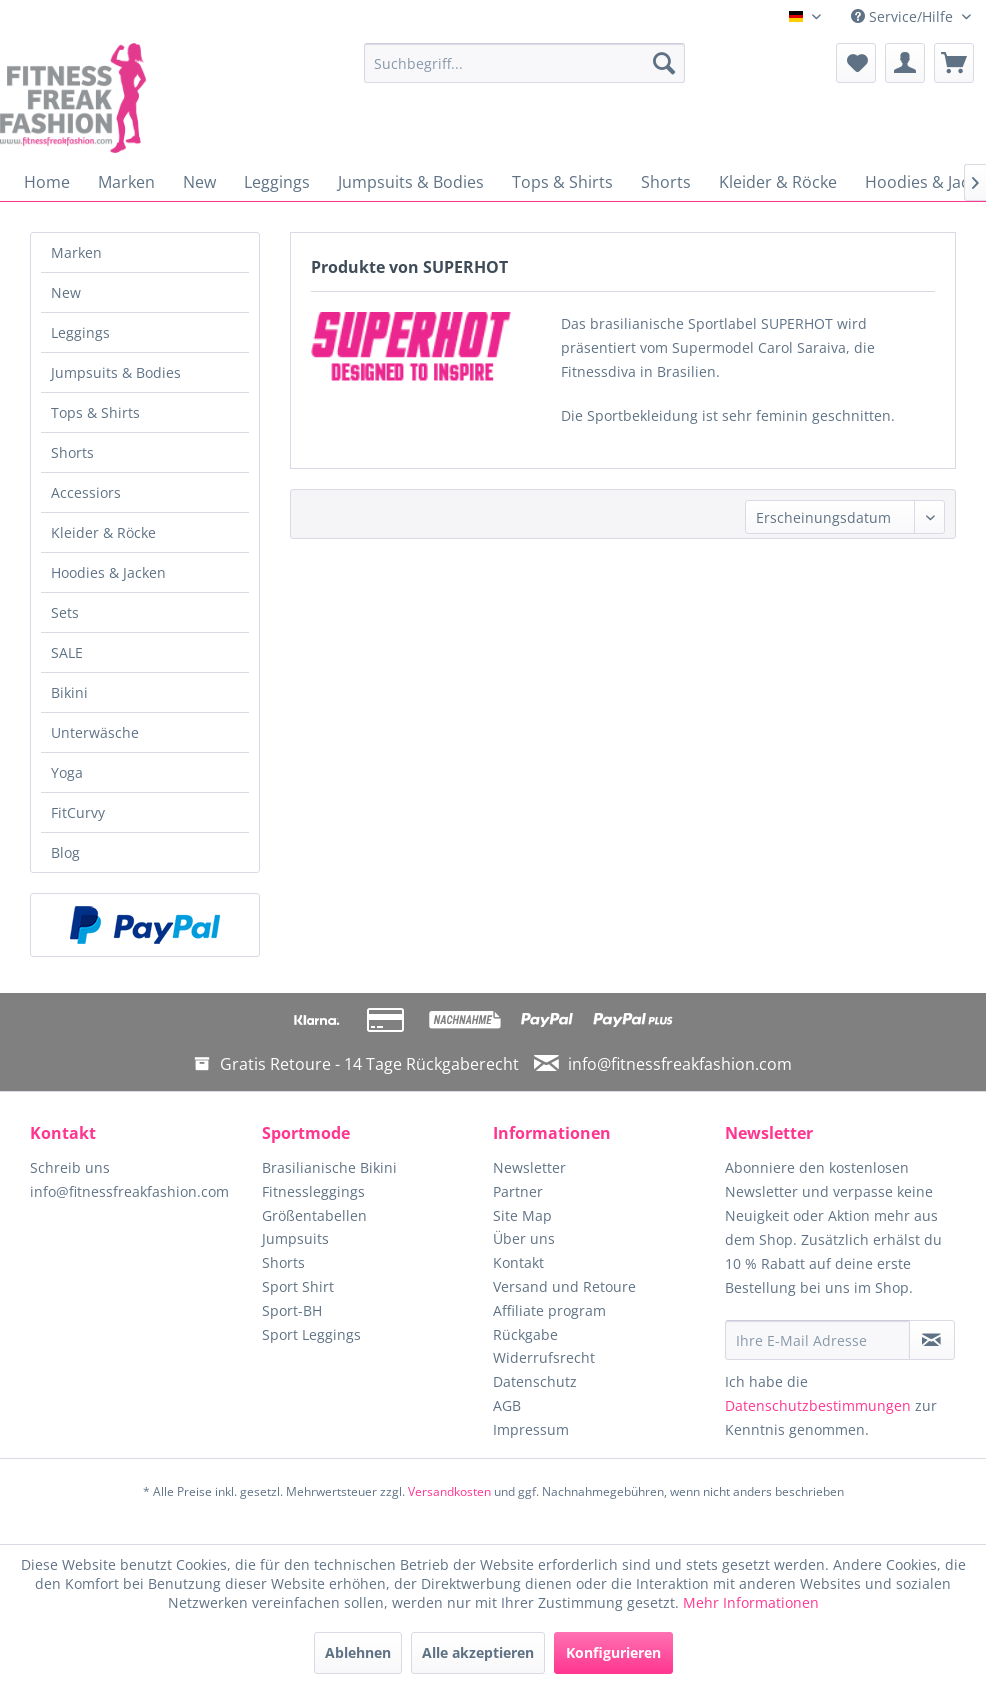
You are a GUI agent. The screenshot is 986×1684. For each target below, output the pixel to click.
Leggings (80, 332)
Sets (65, 612)
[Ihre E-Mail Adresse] (817, 1340)
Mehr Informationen (751, 1602)
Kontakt (518, 1262)
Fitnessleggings (313, 1191)
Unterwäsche (95, 732)
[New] (199, 182)
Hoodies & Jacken (108, 572)
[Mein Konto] (905, 63)
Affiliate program (549, 1310)
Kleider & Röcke (103, 532)
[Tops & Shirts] (562, 182)
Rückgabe (525, 1334)
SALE (67, 652)
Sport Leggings (311, 1334)
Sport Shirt (298, 1286)
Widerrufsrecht (544, 1357)
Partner (518, 1191)
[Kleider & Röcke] (778, 182)
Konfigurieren (613, 1652)
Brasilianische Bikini (329, 1167)
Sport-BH (292, 1310)
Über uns (524, 1238)
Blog (65, 852)
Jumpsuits (295, 1238)
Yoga (67, 772)
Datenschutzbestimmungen (818, 1405)
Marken (76, 252)
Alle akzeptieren (478, 1652)
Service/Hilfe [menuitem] (904, 16)
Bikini (69, 692)
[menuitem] (524, 63)
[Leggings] (277, 182)
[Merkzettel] (856, 63)
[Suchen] (664, 63)
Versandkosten (449, 1491)
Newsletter (529, 1167)
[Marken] (126, 182)
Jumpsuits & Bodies (116, 372)
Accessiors (86, 492)
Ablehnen (358, 1652)
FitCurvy (78, 812)
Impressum (531, 1429)
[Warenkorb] (954, 63)
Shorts (72, 452)
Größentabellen (314, 1215)
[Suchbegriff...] (524, 63)
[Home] (47, 182)
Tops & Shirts (95, 412)
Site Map (522, 1215)
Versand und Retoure (564, 1286)
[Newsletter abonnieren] (932, 1340)
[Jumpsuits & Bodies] (411, 182)
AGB (507, 1405)
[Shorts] (666, 182)
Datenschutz (535, 1381)
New (66, 292)
